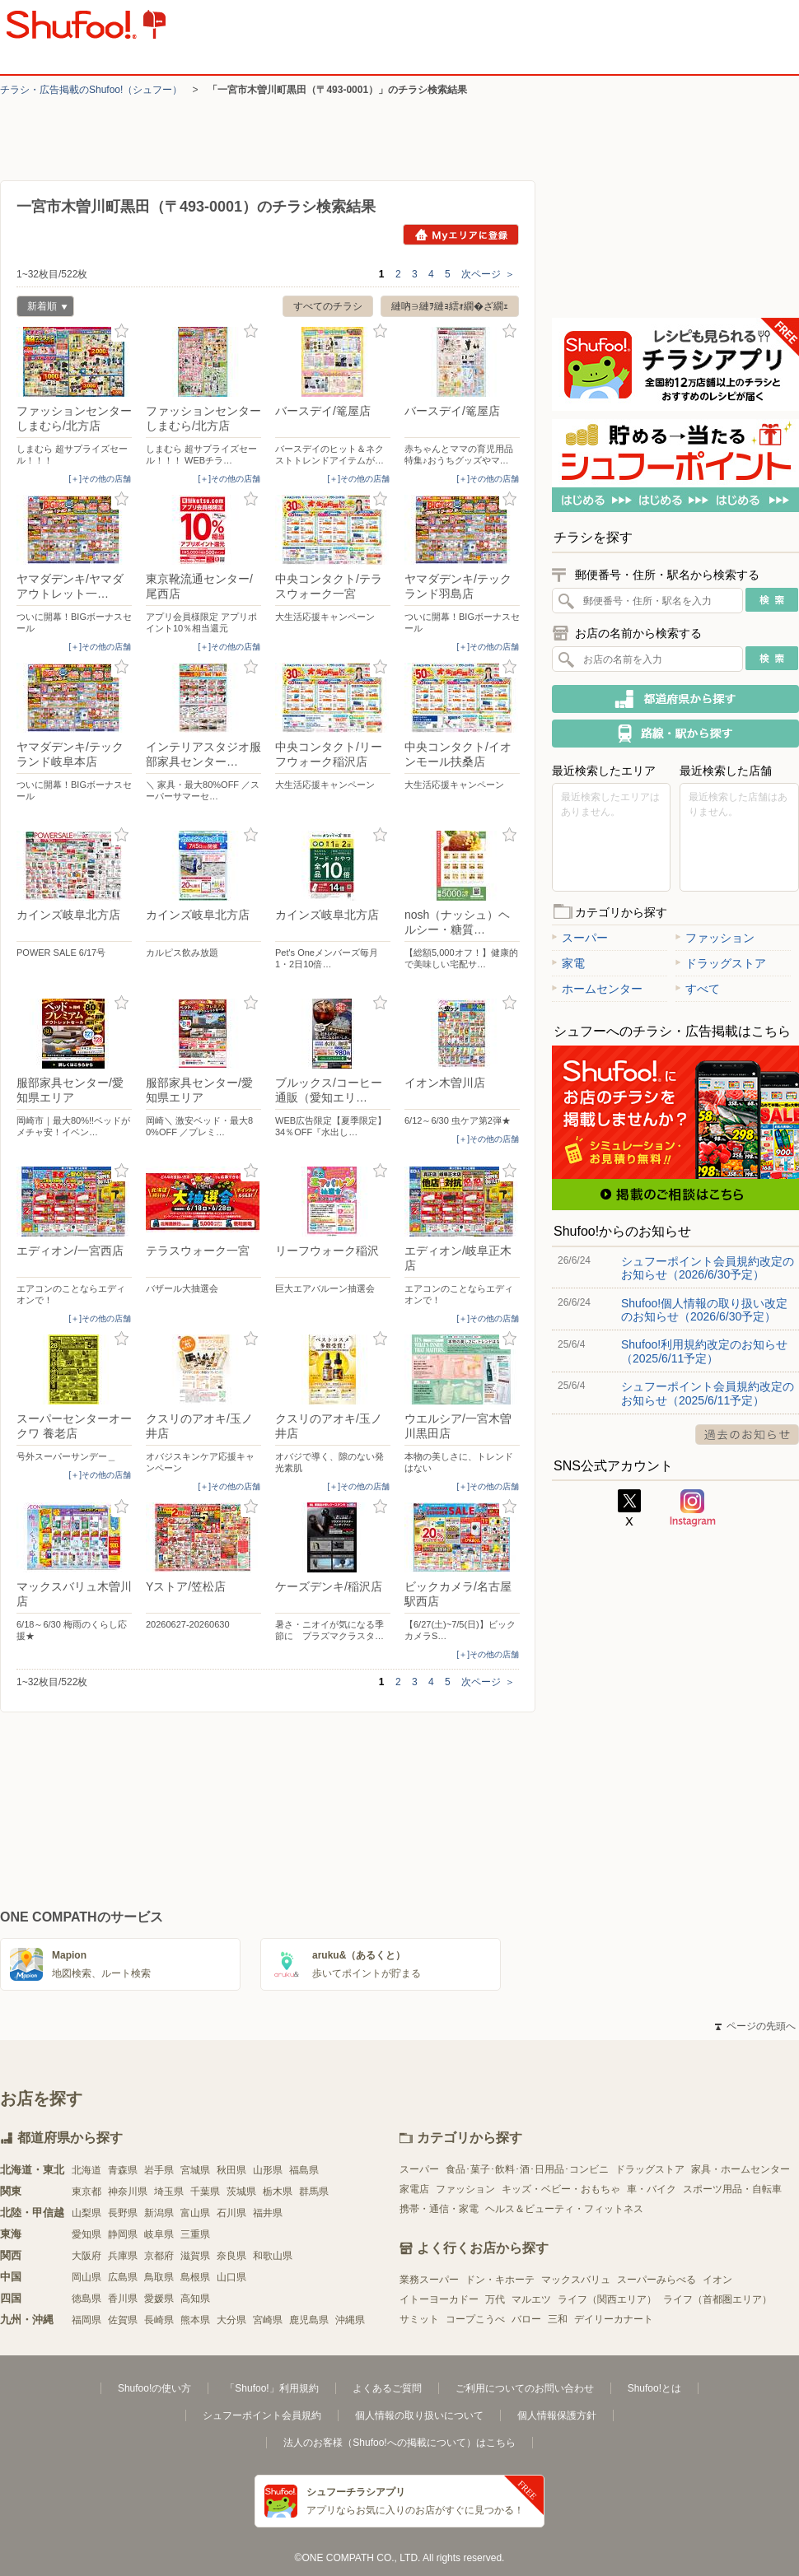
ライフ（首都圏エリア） (717, 2299)
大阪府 (86, 2256)
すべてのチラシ (327, 306)
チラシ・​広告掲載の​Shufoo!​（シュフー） (91, 89)
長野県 (123, 2213)
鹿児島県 (309, 2320)
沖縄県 (350, 2320)
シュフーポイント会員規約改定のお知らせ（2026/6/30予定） (707, 1268)
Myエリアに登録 (461, 234)
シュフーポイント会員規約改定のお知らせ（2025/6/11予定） (707, 1393)
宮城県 (195, 2170)
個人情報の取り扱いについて (419, 2415)
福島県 (304, 2170)
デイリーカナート (613, 2319)
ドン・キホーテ (500, 2279)
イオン (717, 2279)
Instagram (693, 1508)
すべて (697, 988)
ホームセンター (597, 988)
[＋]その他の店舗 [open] (99, 478)
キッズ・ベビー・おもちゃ (561, 2189)
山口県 (231, 2277)
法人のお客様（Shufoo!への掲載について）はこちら (399, 2442)
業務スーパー (429, 2279)
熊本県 (195, 2320)
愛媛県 (159, 2298)
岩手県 (159, 2170)
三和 (558, 2319)
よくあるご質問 (387, 2388)
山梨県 (86, 2213)
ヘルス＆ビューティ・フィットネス (564, 2209)
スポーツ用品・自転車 (732, 2189)
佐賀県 (123, 2320)
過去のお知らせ (747, 1434)
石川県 (231, 2213)
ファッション (715, 937)
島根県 (195, 2277)
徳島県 (86, 2298)
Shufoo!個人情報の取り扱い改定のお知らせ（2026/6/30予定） (704, 1310)
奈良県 (231, 2256)
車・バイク (651, 2189)
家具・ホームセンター (740, 2169)
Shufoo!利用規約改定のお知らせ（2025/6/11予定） (704, 1351)
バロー (526, 2319)
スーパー (580, 937)
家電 (568, 963)
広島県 (123, 2277)
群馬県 (314, 2191)
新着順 (42, 308)
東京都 (86, 2191)
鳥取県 (159, 2277)
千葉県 (205, 2191)
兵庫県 (123, 2256)
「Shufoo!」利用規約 (271, 2388)
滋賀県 (195, 2256)
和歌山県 (272, 2256)
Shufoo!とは (654, 2388)
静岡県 (123, 2234)
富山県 (195, 2213)
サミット (419, 2319)
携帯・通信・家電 (439, 2209)
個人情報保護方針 (556, 2415)
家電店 (414, 2189)
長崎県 (159, 2320)
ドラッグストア (720, 963)
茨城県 (241, 2191)
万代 (495, 2299)
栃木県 (277, 2191)
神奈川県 (127, 2191)
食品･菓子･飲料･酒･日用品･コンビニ (527, 2169)
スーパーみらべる (656, 2279)
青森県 (123, 2170)
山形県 (268, 2170)
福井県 (268, 2213)
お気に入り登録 (121, 331)
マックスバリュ (575, 2279)
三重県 (195, 2234)
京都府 (159, 2256)
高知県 (195, 2298)
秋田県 (231, 2170)
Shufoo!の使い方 (154, 2388)
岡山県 (86, 2277)
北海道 (86, 2170)
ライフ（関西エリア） (607, 2299)
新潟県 (159, 2213)
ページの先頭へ (755, 2026)
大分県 (231, 2320)
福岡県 (86, 2320)
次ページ (488, 274)
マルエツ (531, 2299)
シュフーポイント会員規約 (262, 2415)
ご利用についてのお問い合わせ (525, 2388)
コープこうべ (475, 2319)
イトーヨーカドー (439, 2299)
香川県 (123, 2298)
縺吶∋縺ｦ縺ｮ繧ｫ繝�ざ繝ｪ (449, 306)
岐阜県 (159, 2234)
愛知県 (86, 2234)
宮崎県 (268, 2320)
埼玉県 (169, 2191)
